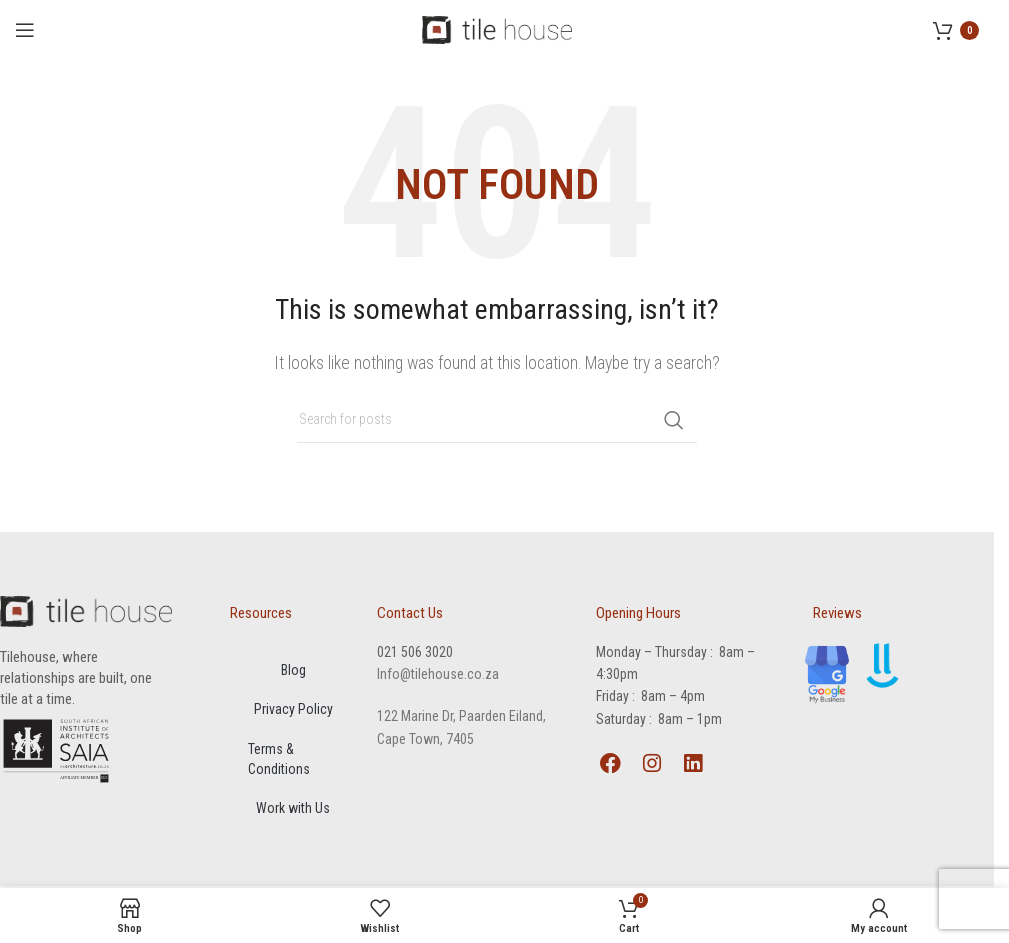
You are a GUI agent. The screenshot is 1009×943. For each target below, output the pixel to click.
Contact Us (410, 613)
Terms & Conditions (281, 761)
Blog (293, 671)
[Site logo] (497, 28)
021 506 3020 (415, 652)
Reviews (837, 613)
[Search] (497, 420)
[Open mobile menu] (25, 30)
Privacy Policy (293, 711)
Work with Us (293, 811)
